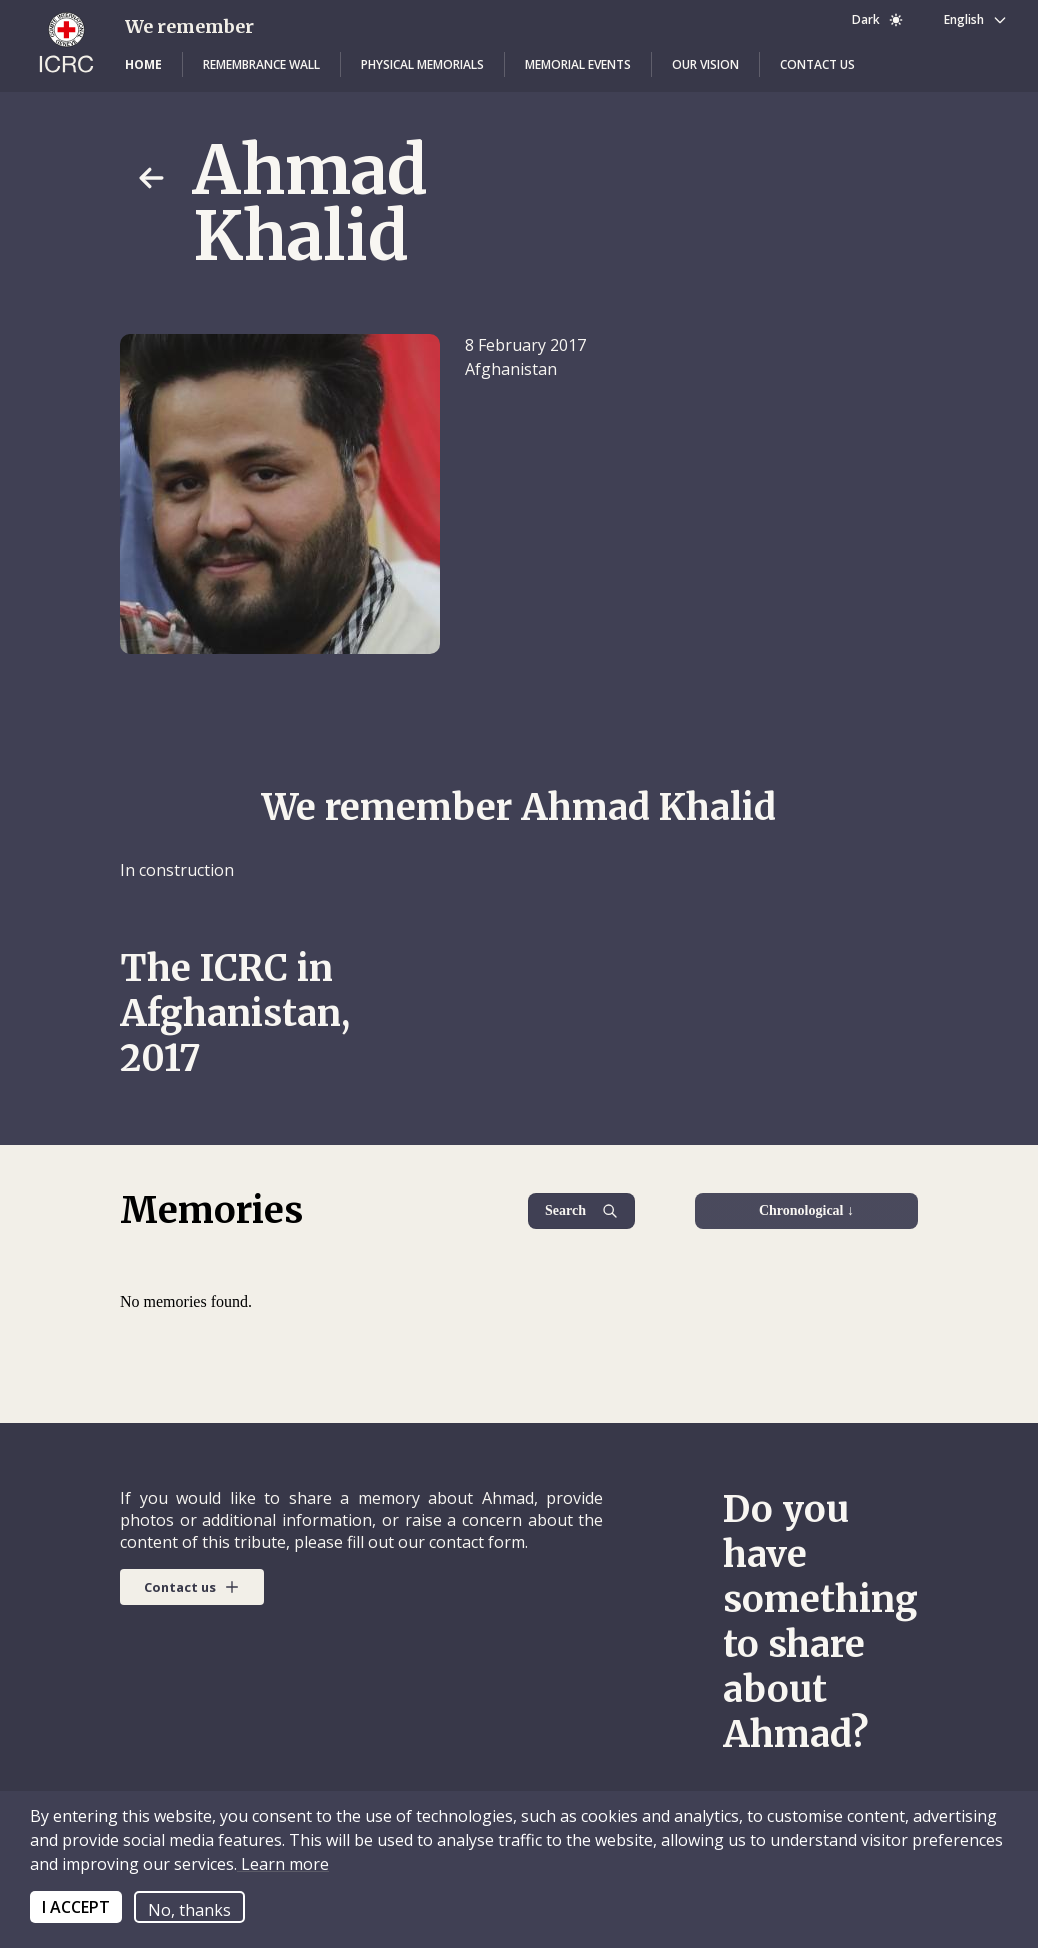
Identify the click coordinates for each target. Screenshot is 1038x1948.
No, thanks (189, 1910)
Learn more (283, 1864)
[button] (143, 65)
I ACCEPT (76, 1907)
